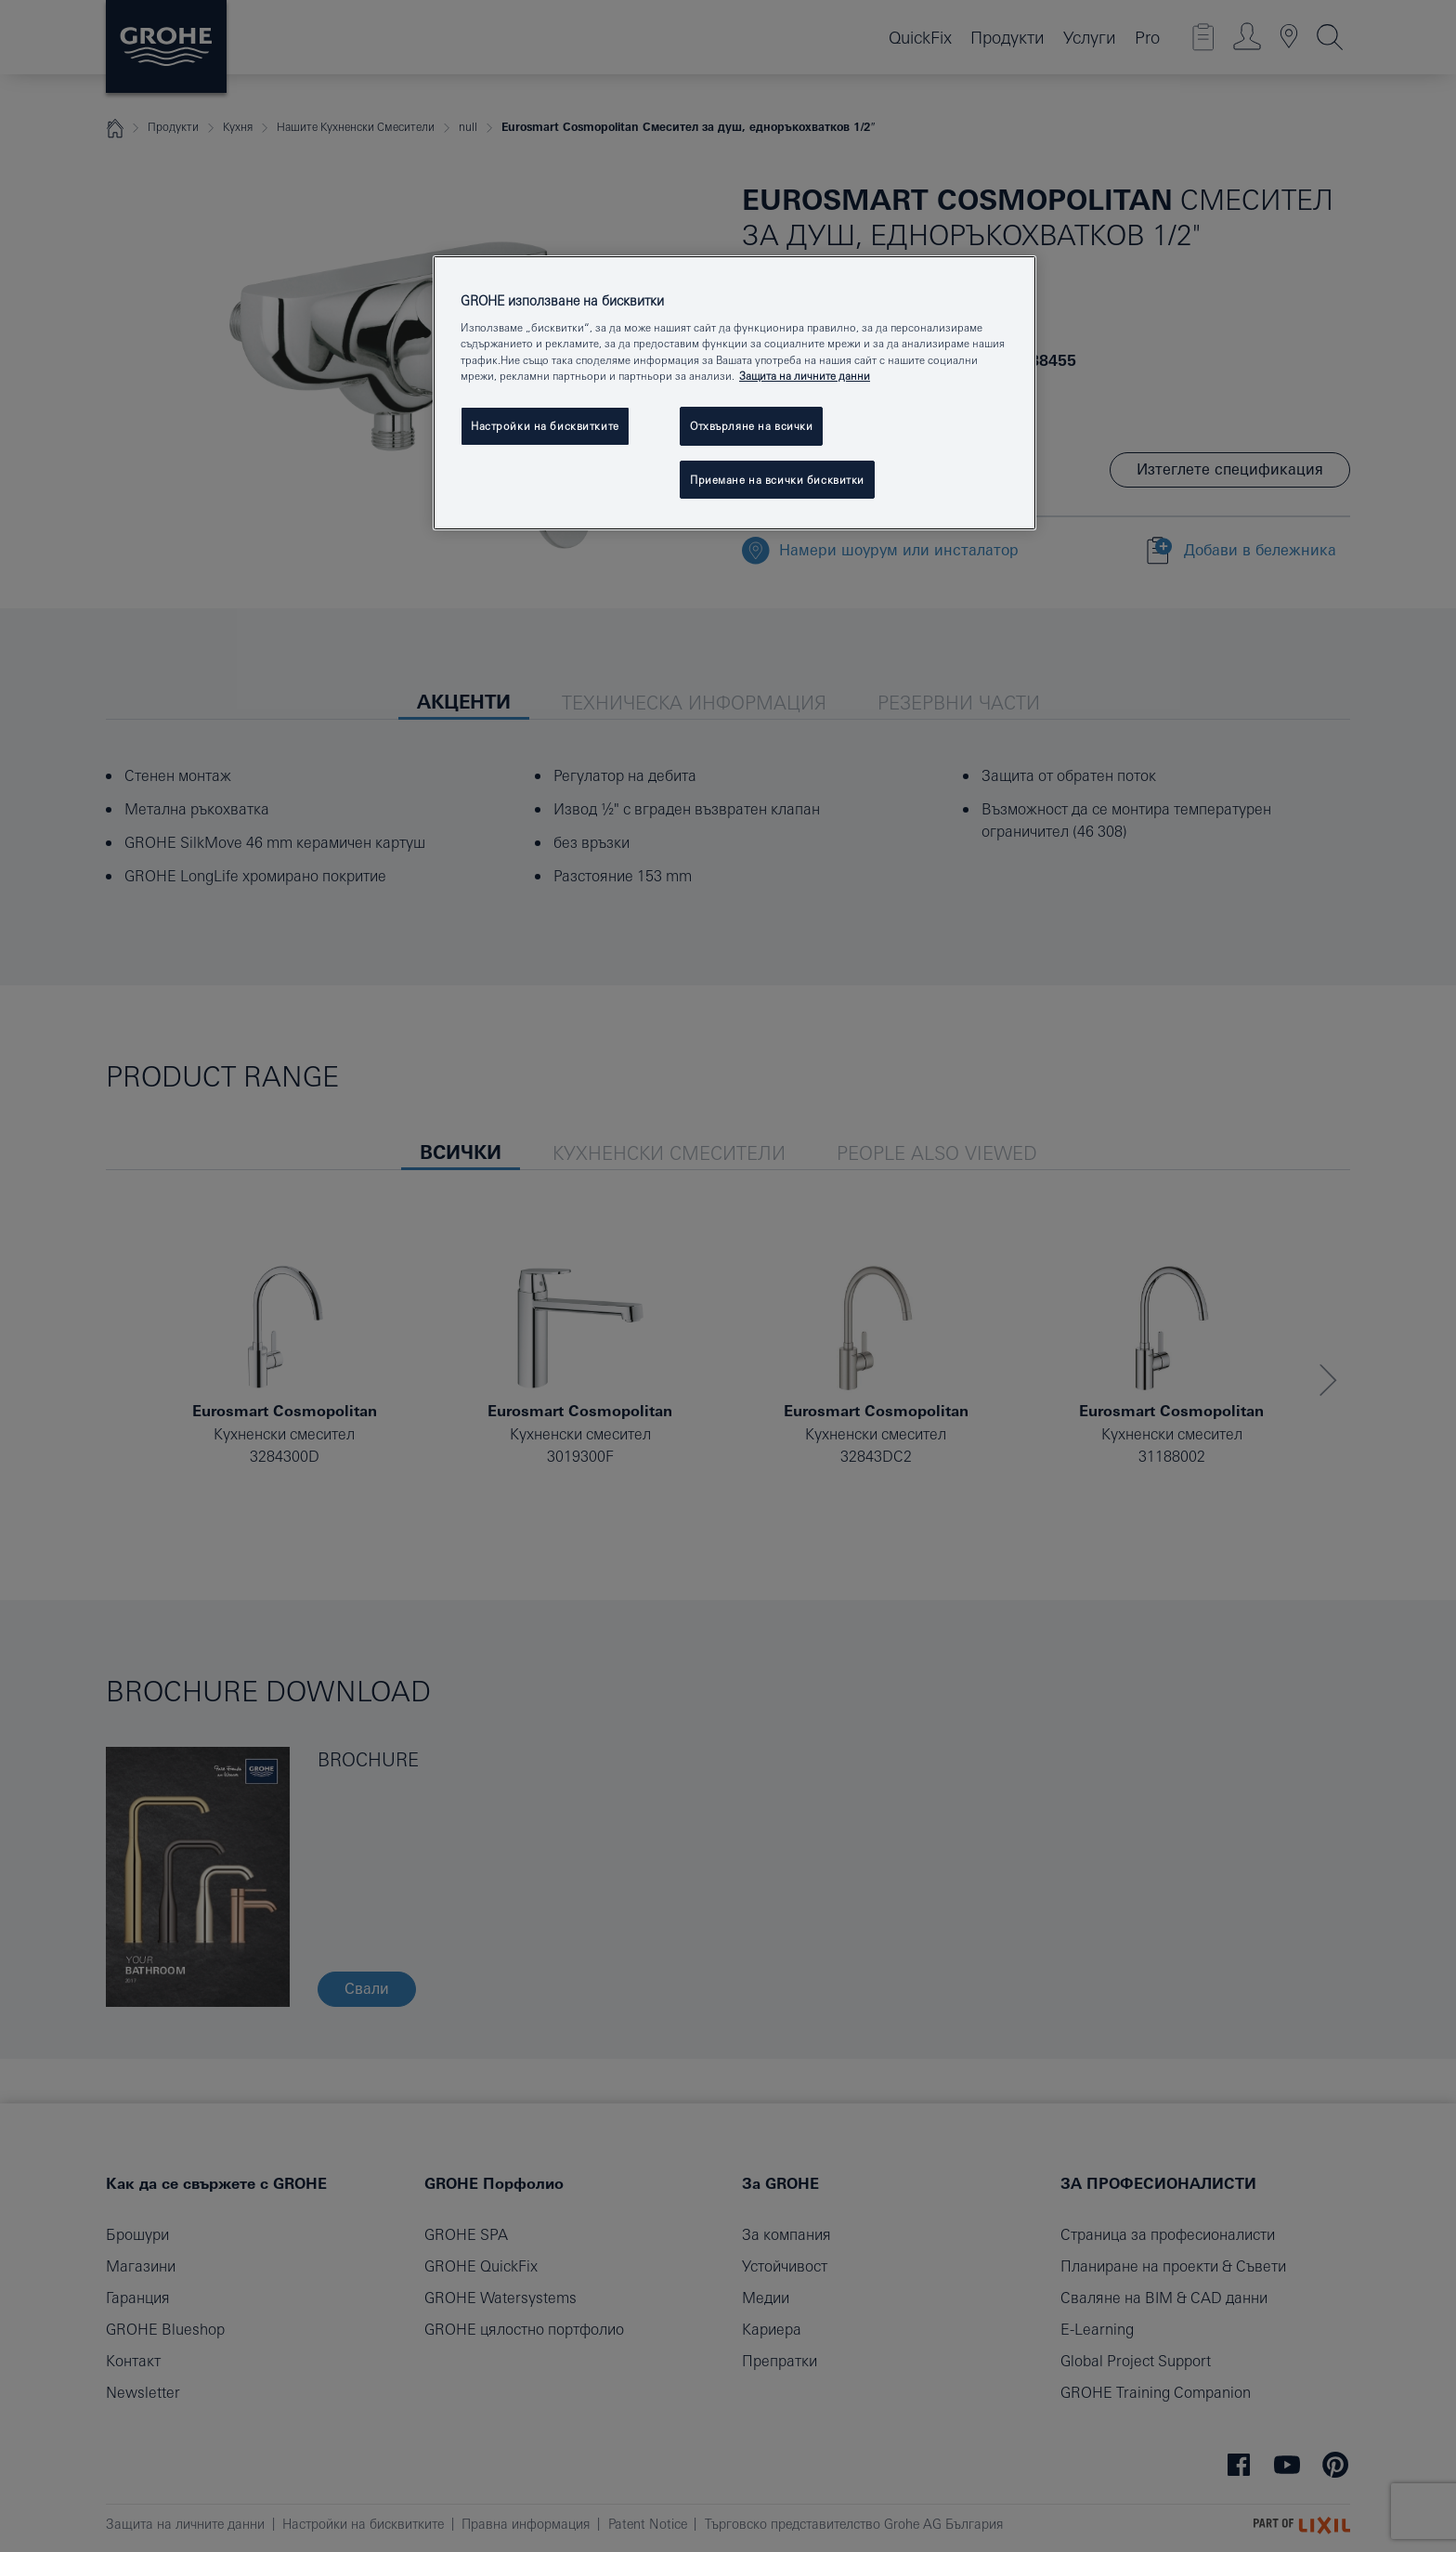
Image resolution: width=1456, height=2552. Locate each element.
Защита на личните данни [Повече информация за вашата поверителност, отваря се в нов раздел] (804, 376)
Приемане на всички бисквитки (777, 480)
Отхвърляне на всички (751, 426)
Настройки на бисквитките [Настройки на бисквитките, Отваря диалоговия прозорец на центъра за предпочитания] (545, 426)
